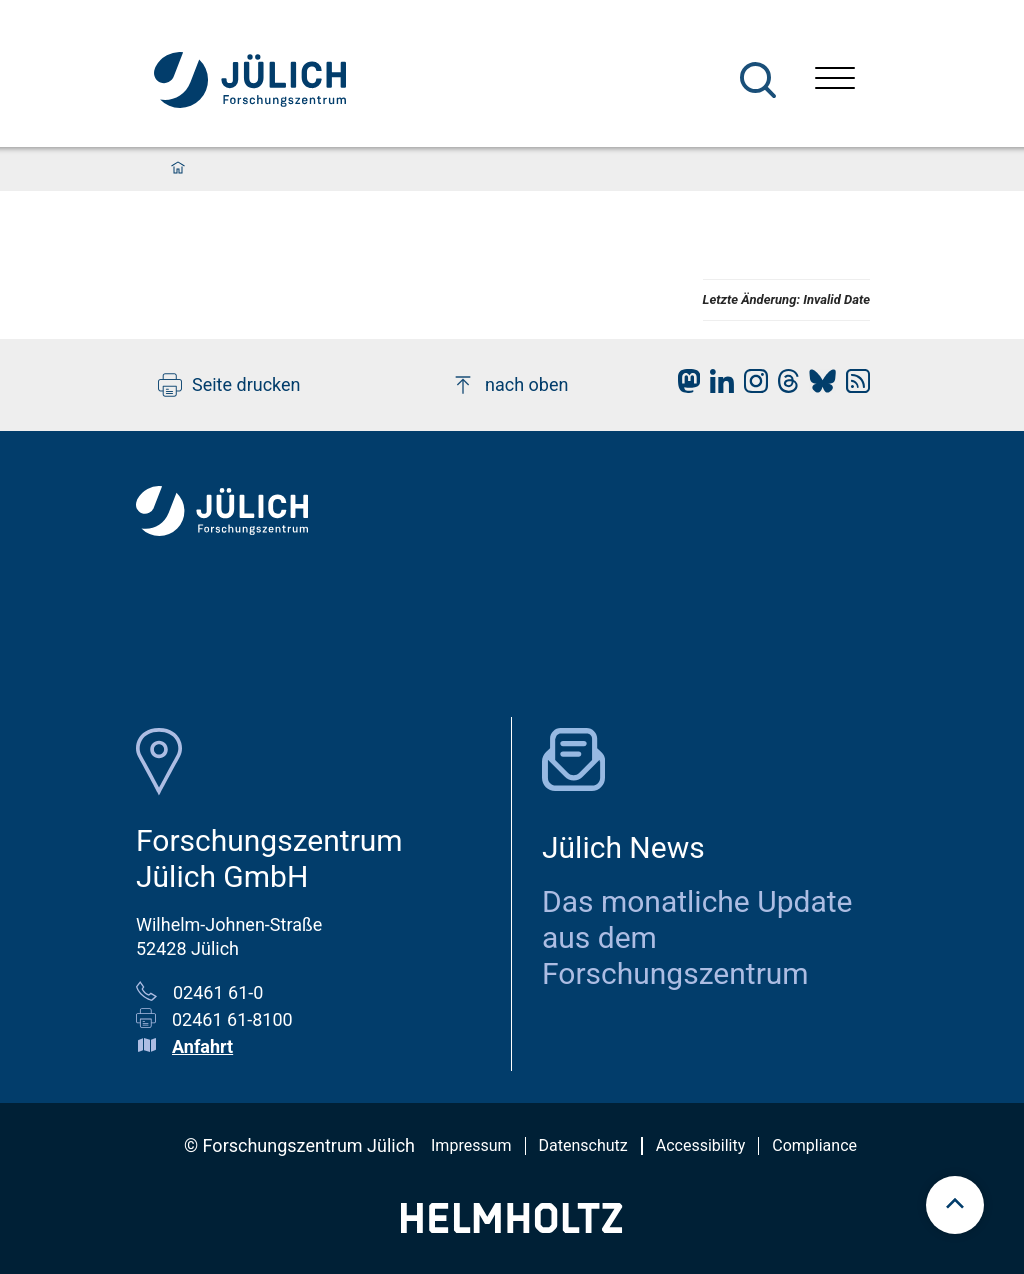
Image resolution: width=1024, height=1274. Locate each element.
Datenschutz (583, 1145)
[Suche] (758, 80)
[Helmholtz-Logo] (511, 1226)
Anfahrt (202, 1046)
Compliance (814, 1145)
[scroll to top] (955, 1205)
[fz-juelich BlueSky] (817, 386)
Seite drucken (229, 385)
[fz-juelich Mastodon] (684, 386)
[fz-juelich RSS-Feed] (853, 386)
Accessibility (701, 1145)
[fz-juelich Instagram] (751, 386)
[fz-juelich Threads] (783, 386)
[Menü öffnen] (835, 80)
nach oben (509, 385)
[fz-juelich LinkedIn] (717, 386)
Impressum (471, 1145)
